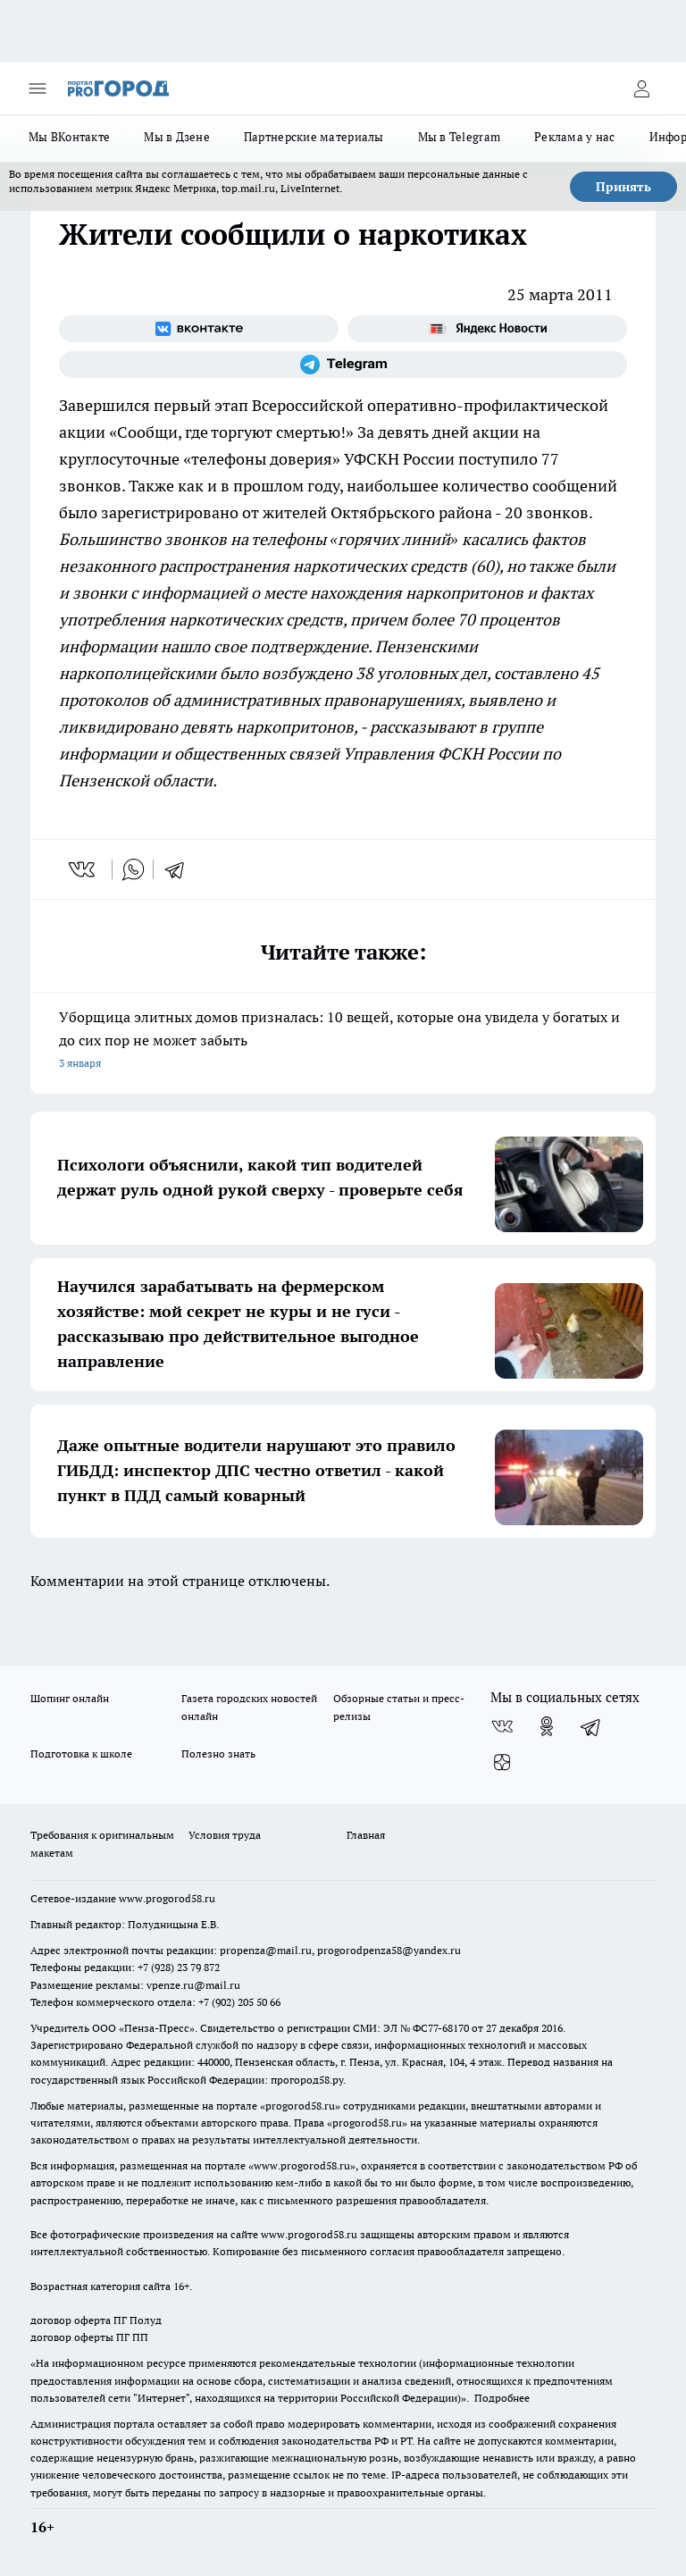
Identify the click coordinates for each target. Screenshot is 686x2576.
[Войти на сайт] (641, 88)
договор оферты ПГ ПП (89, 2337)
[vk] (83, 869)
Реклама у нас (574, 137)
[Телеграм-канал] (343, 364)
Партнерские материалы (314, 137)
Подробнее (502, 2397)
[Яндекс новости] (487, 328)
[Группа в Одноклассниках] (546, 1726)
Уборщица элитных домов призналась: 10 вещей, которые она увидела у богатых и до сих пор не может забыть (343, 1041)
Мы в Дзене (177, 137)
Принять (623, 187)
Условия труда (224, 1835)
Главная (366, 1835)
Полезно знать (218, 1753)
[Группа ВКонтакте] (199, 328)
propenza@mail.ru (266, 1950)
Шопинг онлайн (69, 1698)
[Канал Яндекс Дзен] (502, 1762)
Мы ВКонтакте (69, 137)
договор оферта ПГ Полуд (96, 2320)
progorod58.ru (300, 2105)
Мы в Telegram (459, 137)
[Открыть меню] (37, 88)
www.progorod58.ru (167, 1898)
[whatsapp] (133, 869)
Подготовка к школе (81, 1753)
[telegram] (180, 869)
